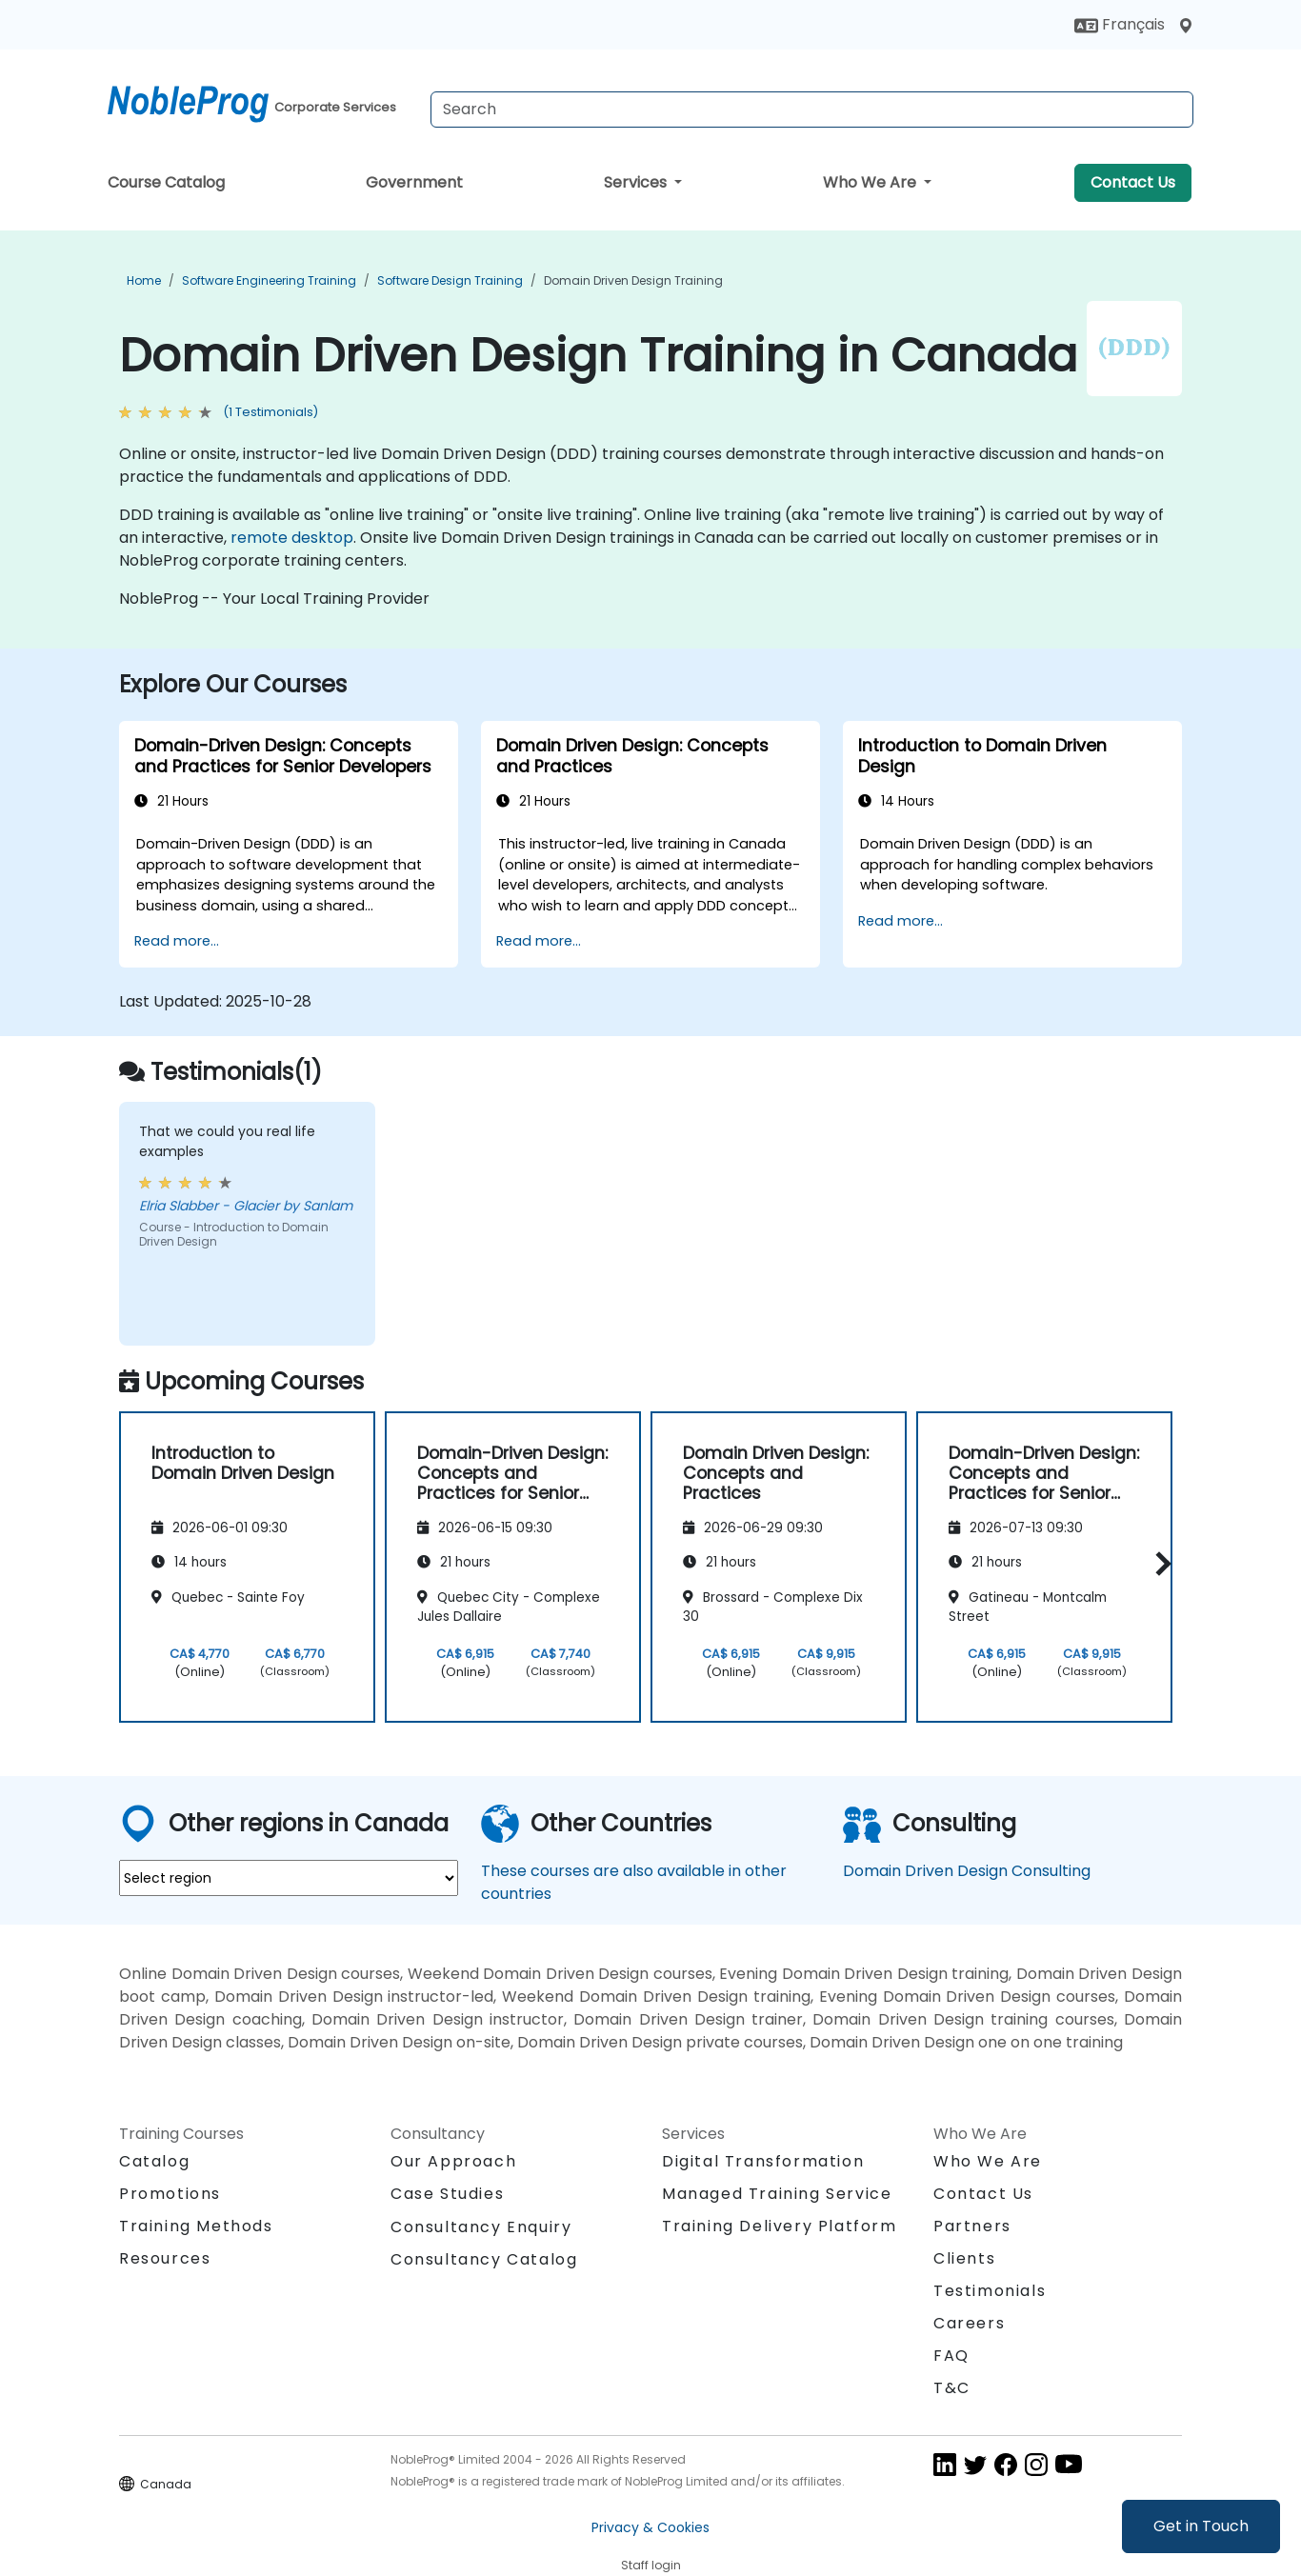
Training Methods (196, 2226)
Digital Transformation (763, 2161)
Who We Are (871, 182)
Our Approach (453, 2161)
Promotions (170, 2194)
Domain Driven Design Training (633, 280)
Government (414, 182)
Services (637, 182)
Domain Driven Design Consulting (967, 1871)
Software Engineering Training (269, 280)
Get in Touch (1201, 2526)
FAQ (951, 2355)
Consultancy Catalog (483, 2259)
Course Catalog (166, 182)
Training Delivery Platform (779, 2226)
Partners (972, 2226)
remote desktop (291, 538)
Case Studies (447, 2194)
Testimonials (989, 2291)
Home (144, 280)
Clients (964, 2258)
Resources (164, 2258)
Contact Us (1133, 182)
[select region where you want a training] (288, 1878)
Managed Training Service (776, 2194)
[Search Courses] (811, 109)
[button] (1159, 1564)
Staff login (651, 2565)
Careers (969, 2323)
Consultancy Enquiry (480, 2227)
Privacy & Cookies (650, 2527)
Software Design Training (450, 280)
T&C (952, 2388)
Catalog (154, 2161)
